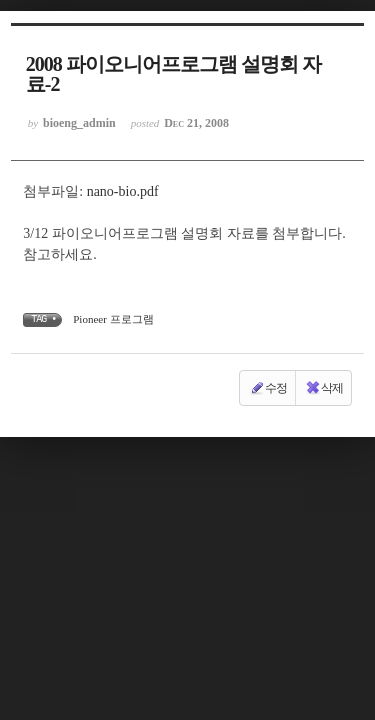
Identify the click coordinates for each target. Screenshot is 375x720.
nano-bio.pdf (123, 191)
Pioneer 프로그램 (113, 319)
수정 (268, 388)
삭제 (324, 388)
